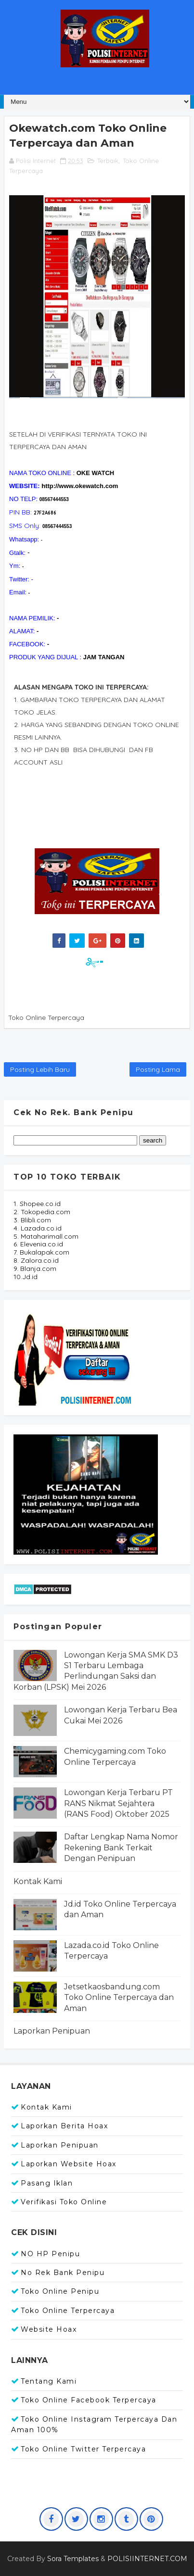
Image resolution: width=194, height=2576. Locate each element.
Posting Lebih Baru (40, 1069)
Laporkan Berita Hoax (64, 2126)
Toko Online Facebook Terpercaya (88, 2400)
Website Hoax (49, 2329)
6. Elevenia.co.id (38, 1244)
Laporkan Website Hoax (68, 2164)
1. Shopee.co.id (37, 1203)
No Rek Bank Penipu (62, 2272)
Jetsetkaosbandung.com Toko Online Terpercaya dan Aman (119, 1997)
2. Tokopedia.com (41, 1211)
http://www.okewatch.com (79, 486)
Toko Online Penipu (60, 2291)
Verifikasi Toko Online (64, 2202)
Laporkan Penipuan (51, 2031)
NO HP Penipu (50, 2253)
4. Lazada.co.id (37, 1228)
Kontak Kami (37, 1881)
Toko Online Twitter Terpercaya (83, 2449)
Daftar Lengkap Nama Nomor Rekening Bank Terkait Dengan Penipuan (121, 1847)
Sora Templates (73, 2558)
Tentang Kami (49, 2381)
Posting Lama (158, 1069)
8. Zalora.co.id (36, 1260)
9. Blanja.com (34, 1268)
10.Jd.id (25, 1276)
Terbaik (107, 160)
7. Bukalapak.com (41, 1252)
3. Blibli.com (32, 1220)
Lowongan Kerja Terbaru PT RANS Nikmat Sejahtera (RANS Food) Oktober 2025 (118, 1803)
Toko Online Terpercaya (68, 2310)
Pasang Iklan (47, 2183)
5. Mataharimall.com (45, 1236)
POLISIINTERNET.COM (147, 2558)
